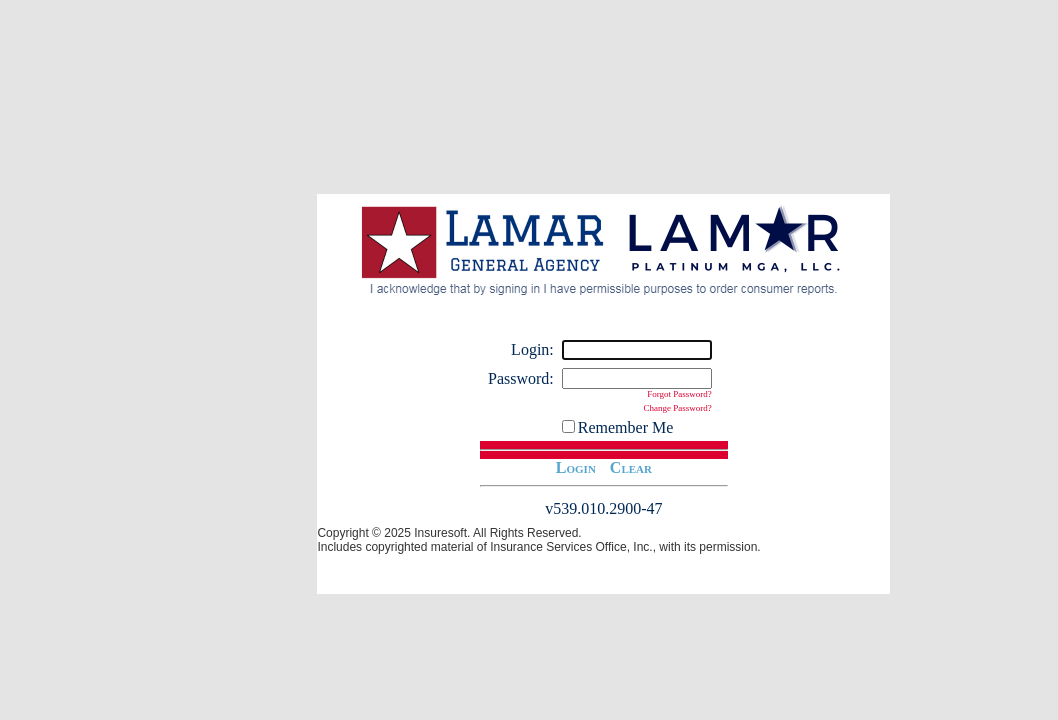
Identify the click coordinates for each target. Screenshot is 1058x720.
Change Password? (678, 408)
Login (576, 467)
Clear (631, 467)
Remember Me (626, 427)
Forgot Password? (679, 394)
